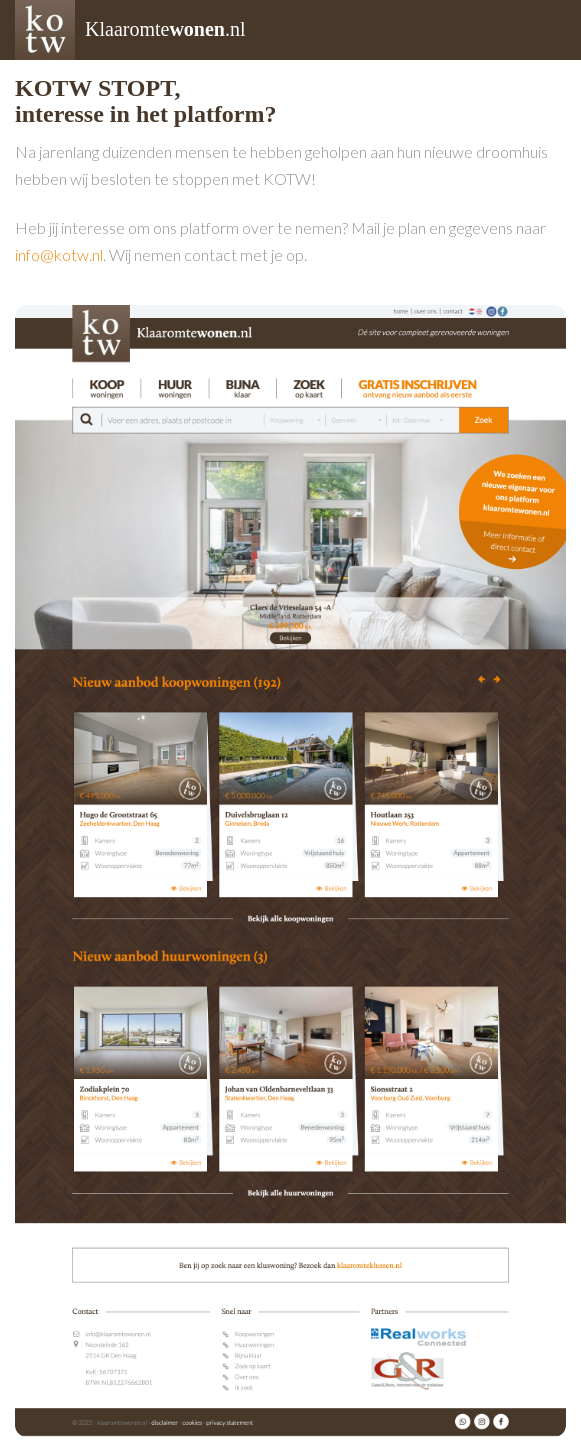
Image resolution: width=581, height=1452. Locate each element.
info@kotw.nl (59, 254)
